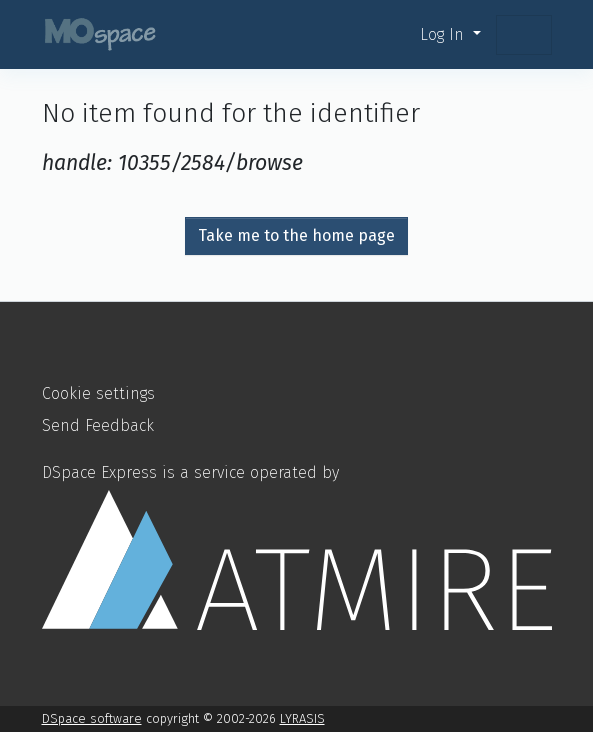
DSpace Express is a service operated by (297, 546)
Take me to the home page (296, 235)
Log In (444, 34)
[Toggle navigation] (524, 35)
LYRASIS (302, 718)
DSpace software (92, 718)
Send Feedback (98, 425)
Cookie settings (98, 393)
